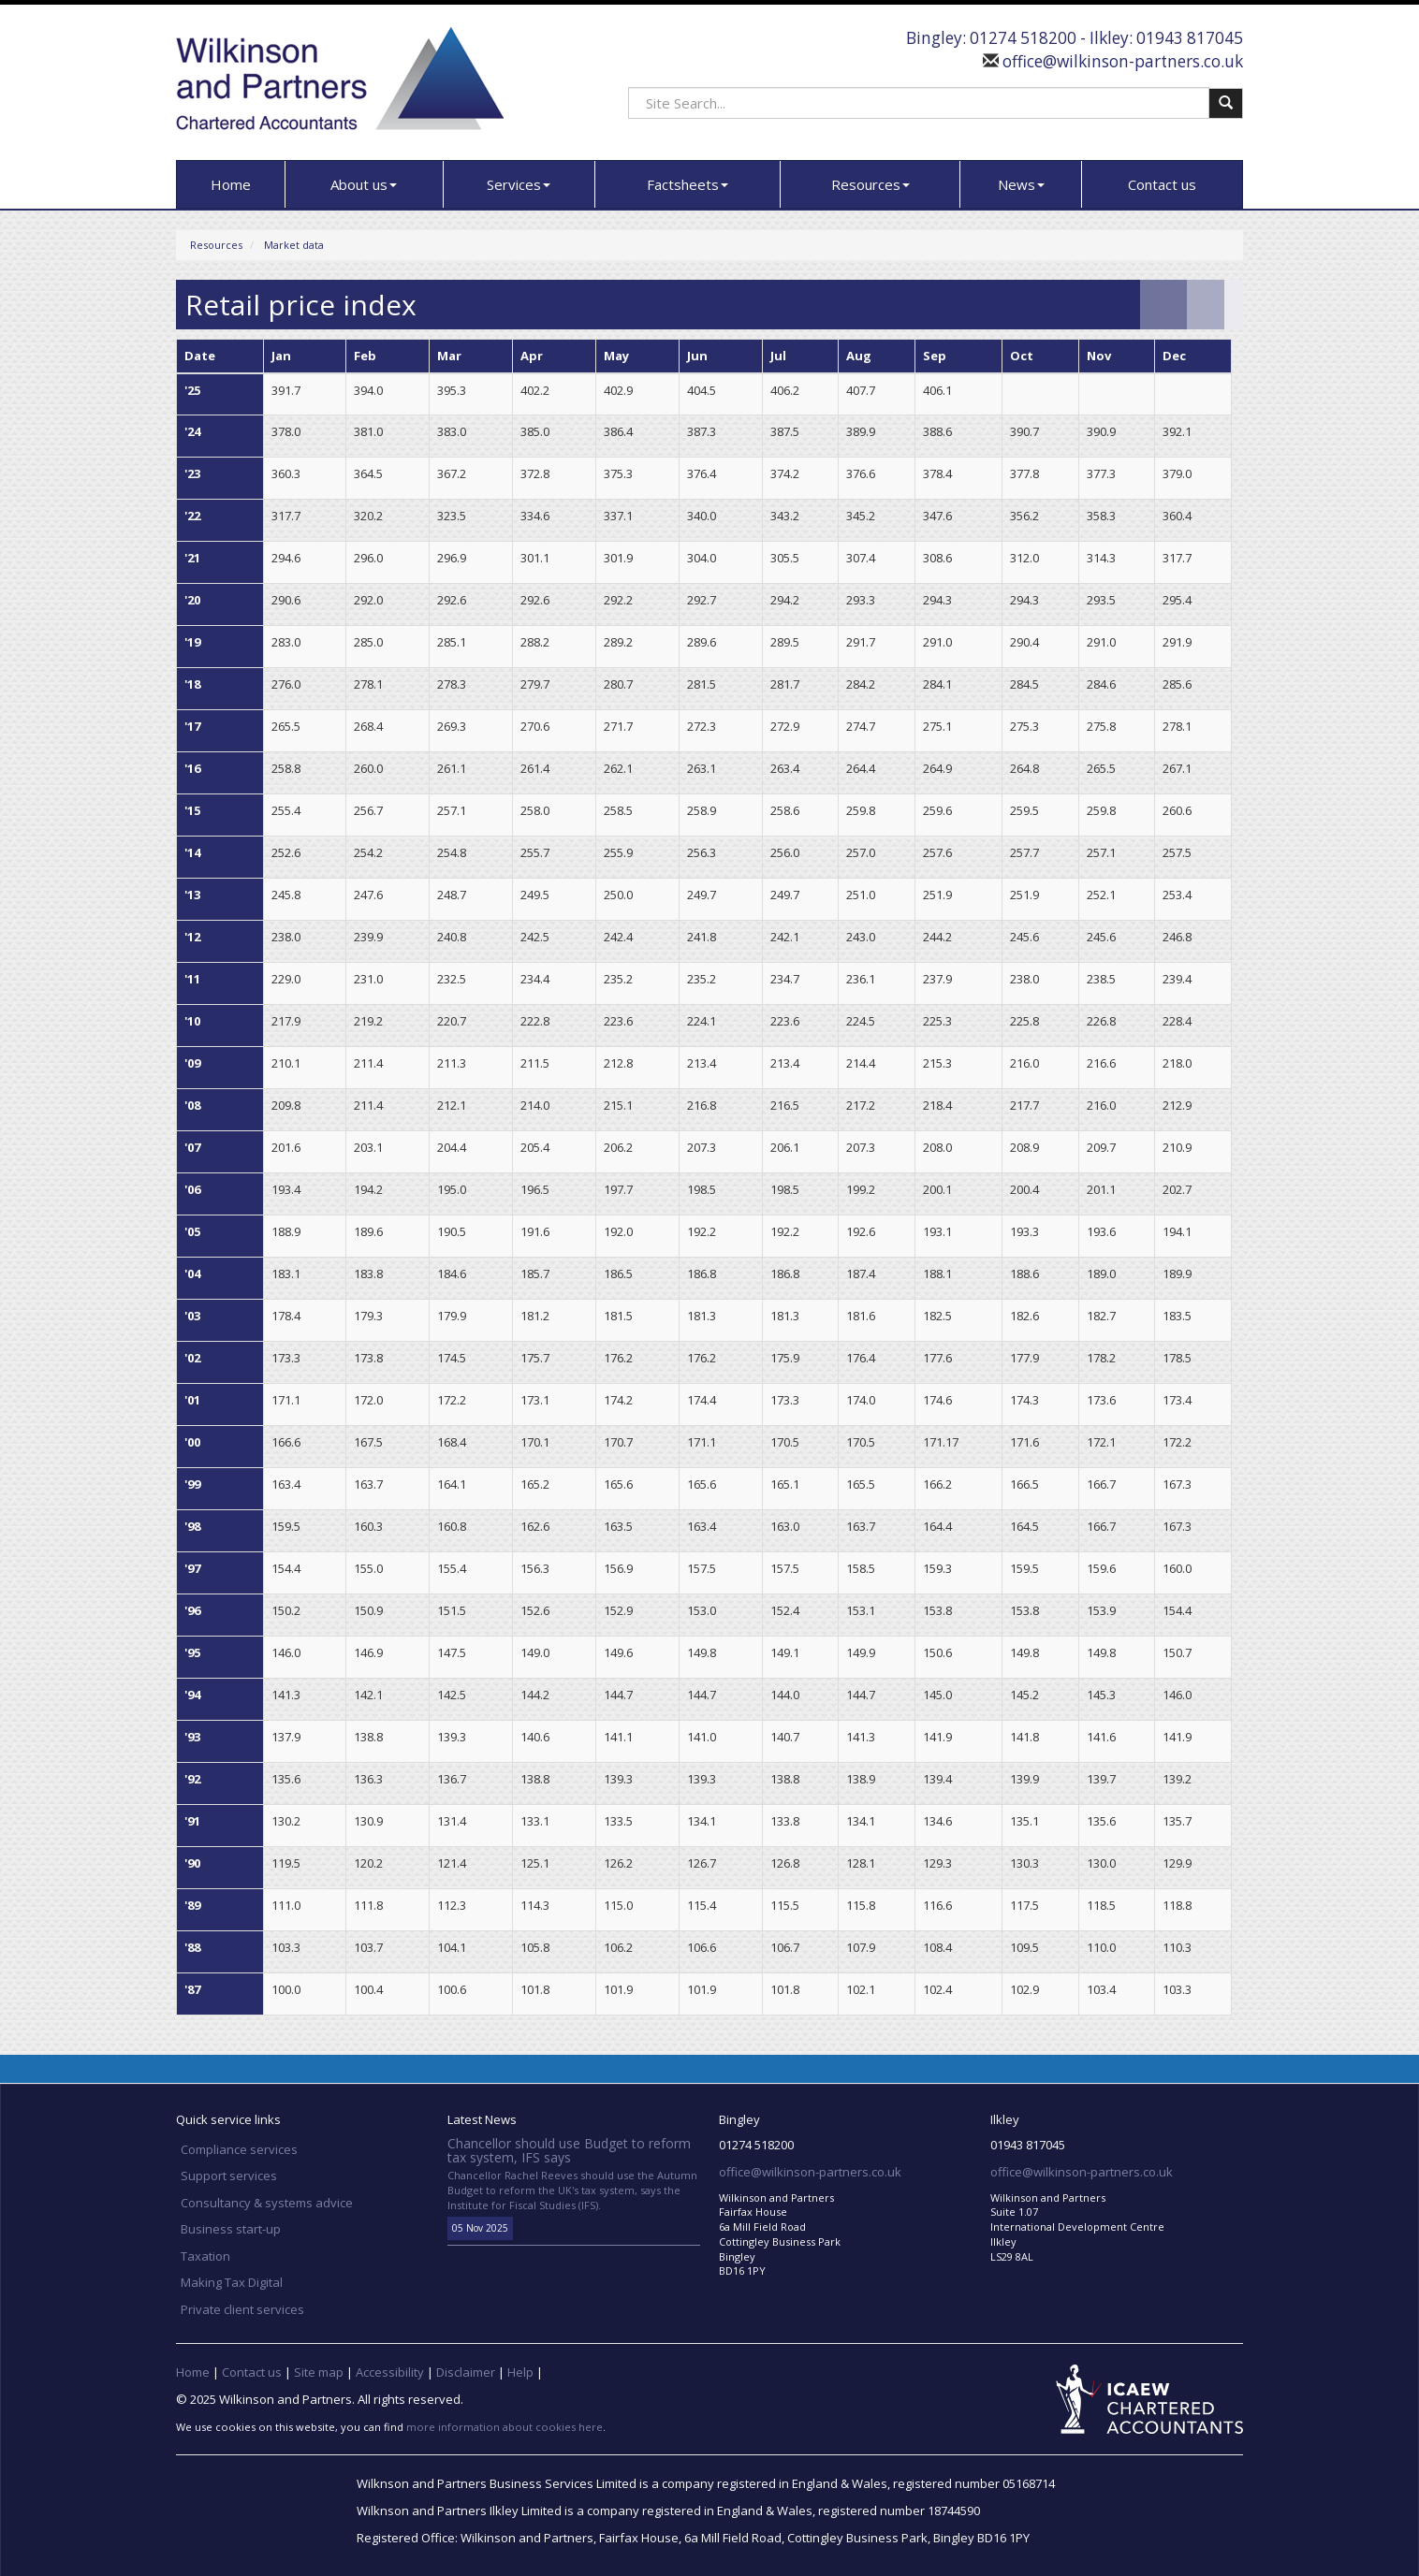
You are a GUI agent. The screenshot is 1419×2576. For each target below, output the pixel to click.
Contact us (1162, 184)
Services (518, 184)
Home (231, 184)
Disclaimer (465, 2372)
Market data (294, 245)
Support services (229, 2175)
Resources (870, 184)
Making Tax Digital (232, 2282)
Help (520, 2372)
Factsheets (687, 184)
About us (363, 184)
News (1021, 184)
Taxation (205, 2256)
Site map (319, 2372)
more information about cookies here (504, 2427)
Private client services (242, 2309)
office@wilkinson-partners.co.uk (1121, 61)
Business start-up (231, 2228)
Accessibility (390, 2372)
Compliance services (239, 2149)
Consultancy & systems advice (267, 2202)
